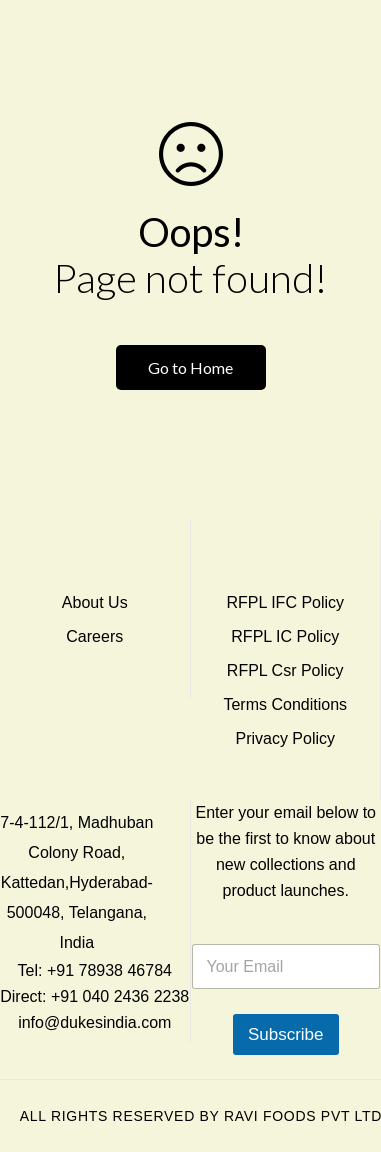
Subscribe (286, 1034)
